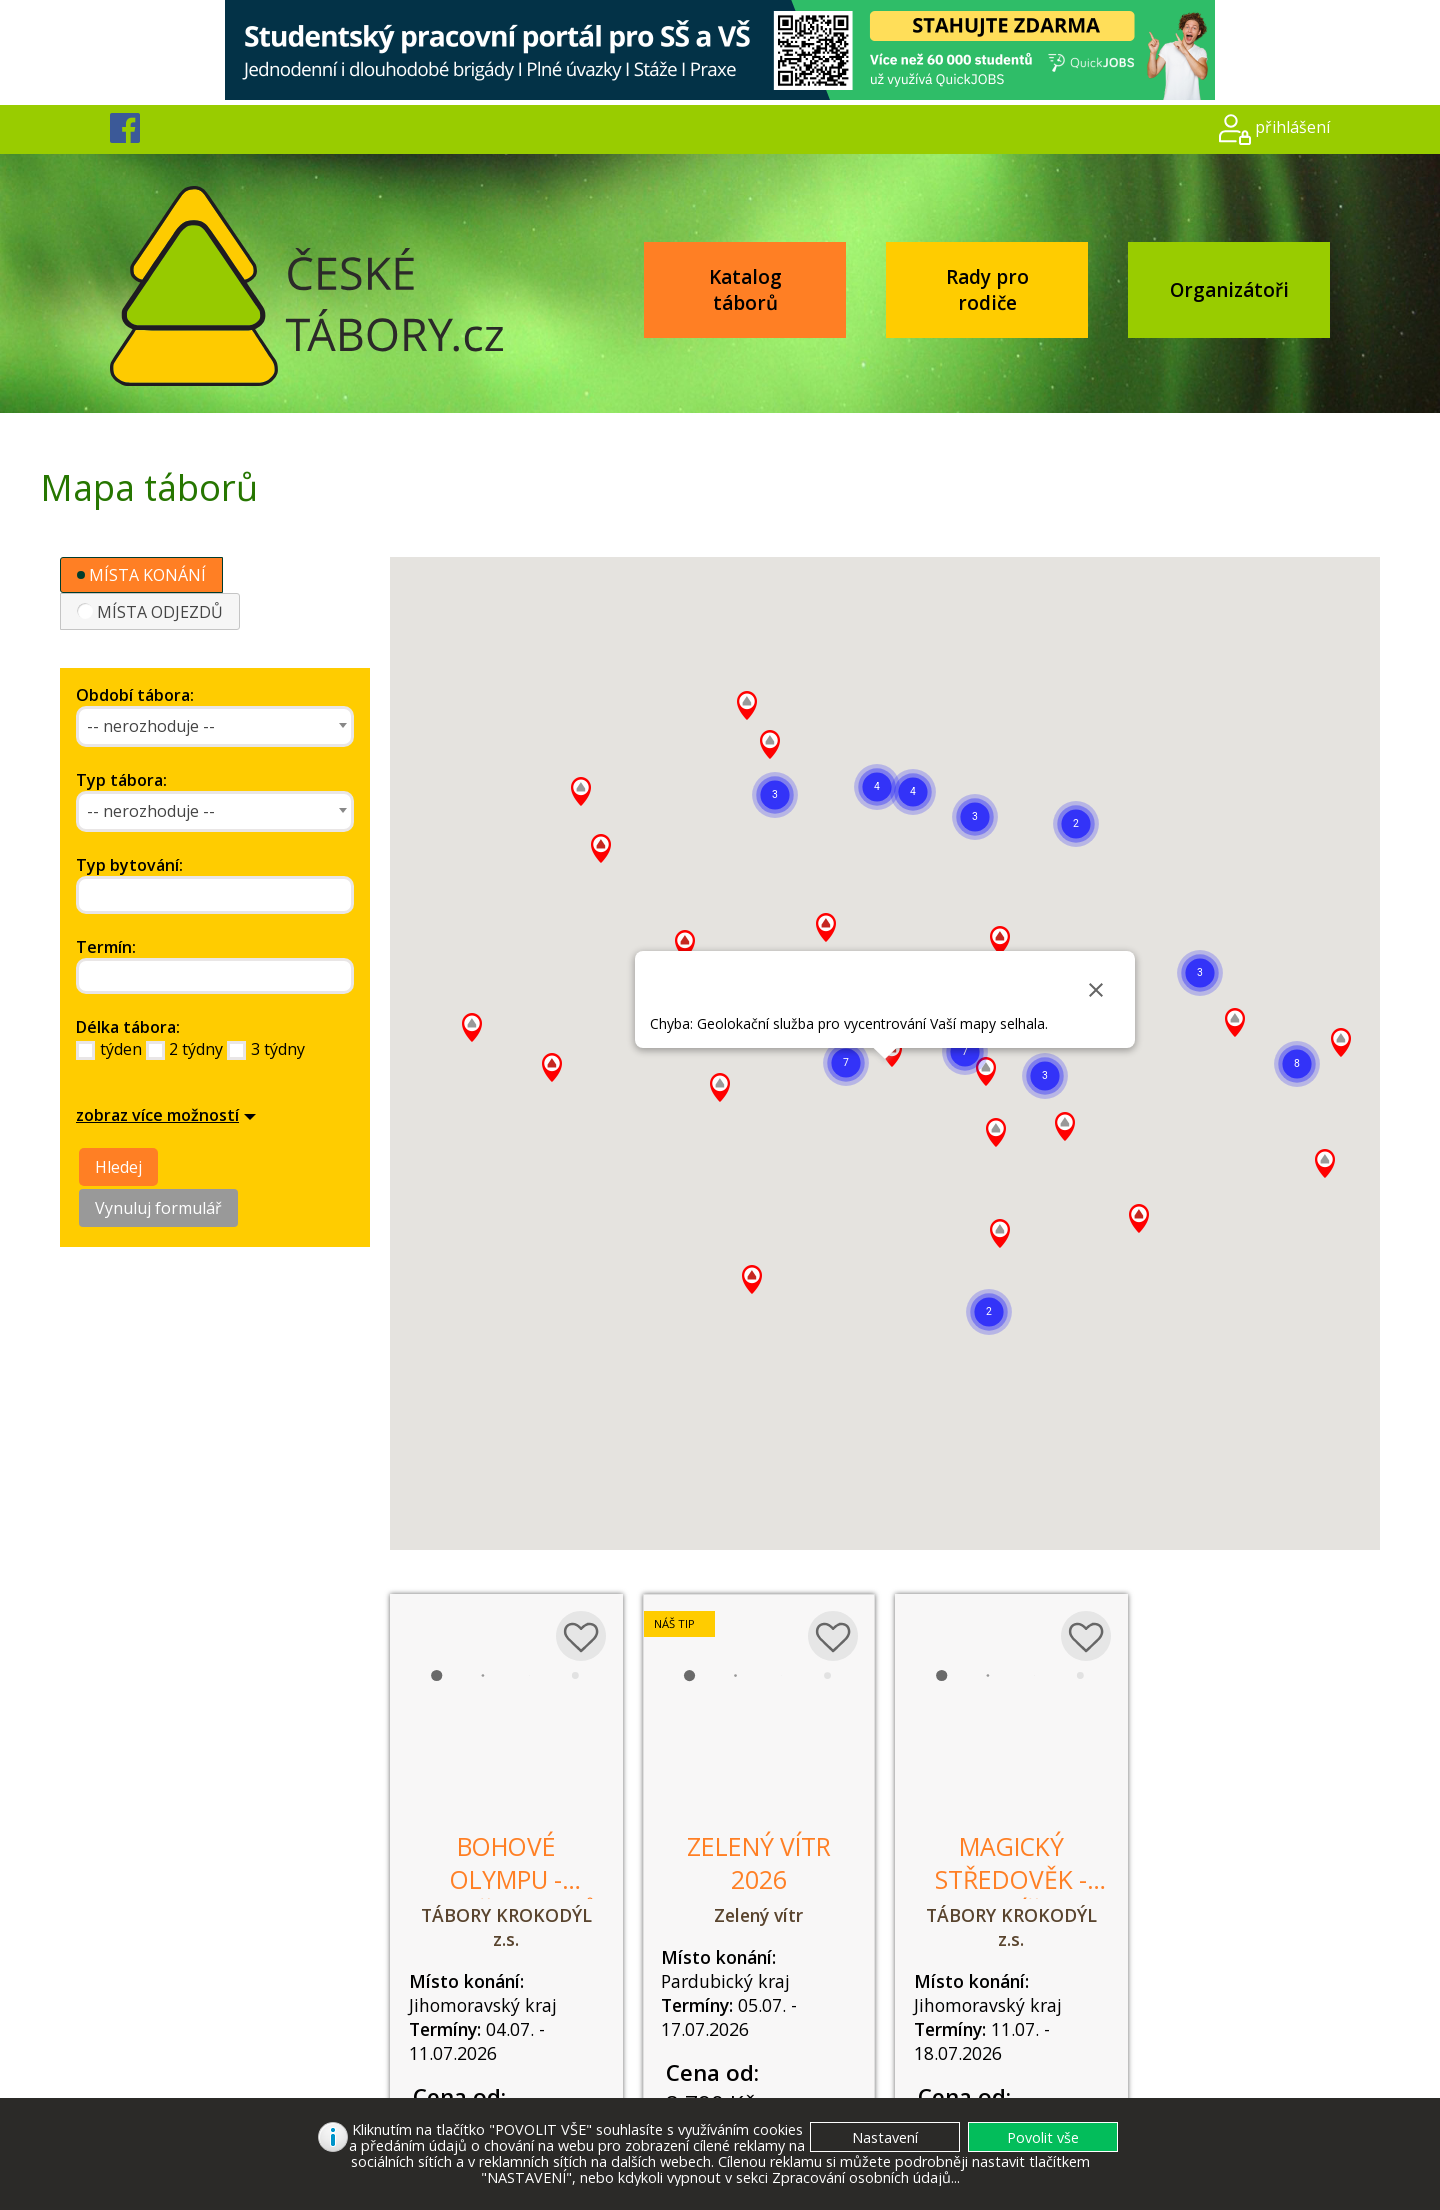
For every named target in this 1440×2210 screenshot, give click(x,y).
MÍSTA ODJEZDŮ (150, 612)
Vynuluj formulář (158, 1208)
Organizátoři (1229, 290)
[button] (1297, 1064)
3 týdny (278, 1049)
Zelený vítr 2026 (759, 1863)
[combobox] (215, 726)
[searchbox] (173, 895)
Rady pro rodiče (987, 290)
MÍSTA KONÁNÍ (141, 575)
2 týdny (196, 1049)
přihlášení (1292, 127)
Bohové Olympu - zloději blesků (506, 1879)
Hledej (118, 1167)
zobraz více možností (157, 1115)
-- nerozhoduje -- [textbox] (151, 726)
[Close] (1096, 990)
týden (121, 1049)
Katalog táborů (745, 290)
